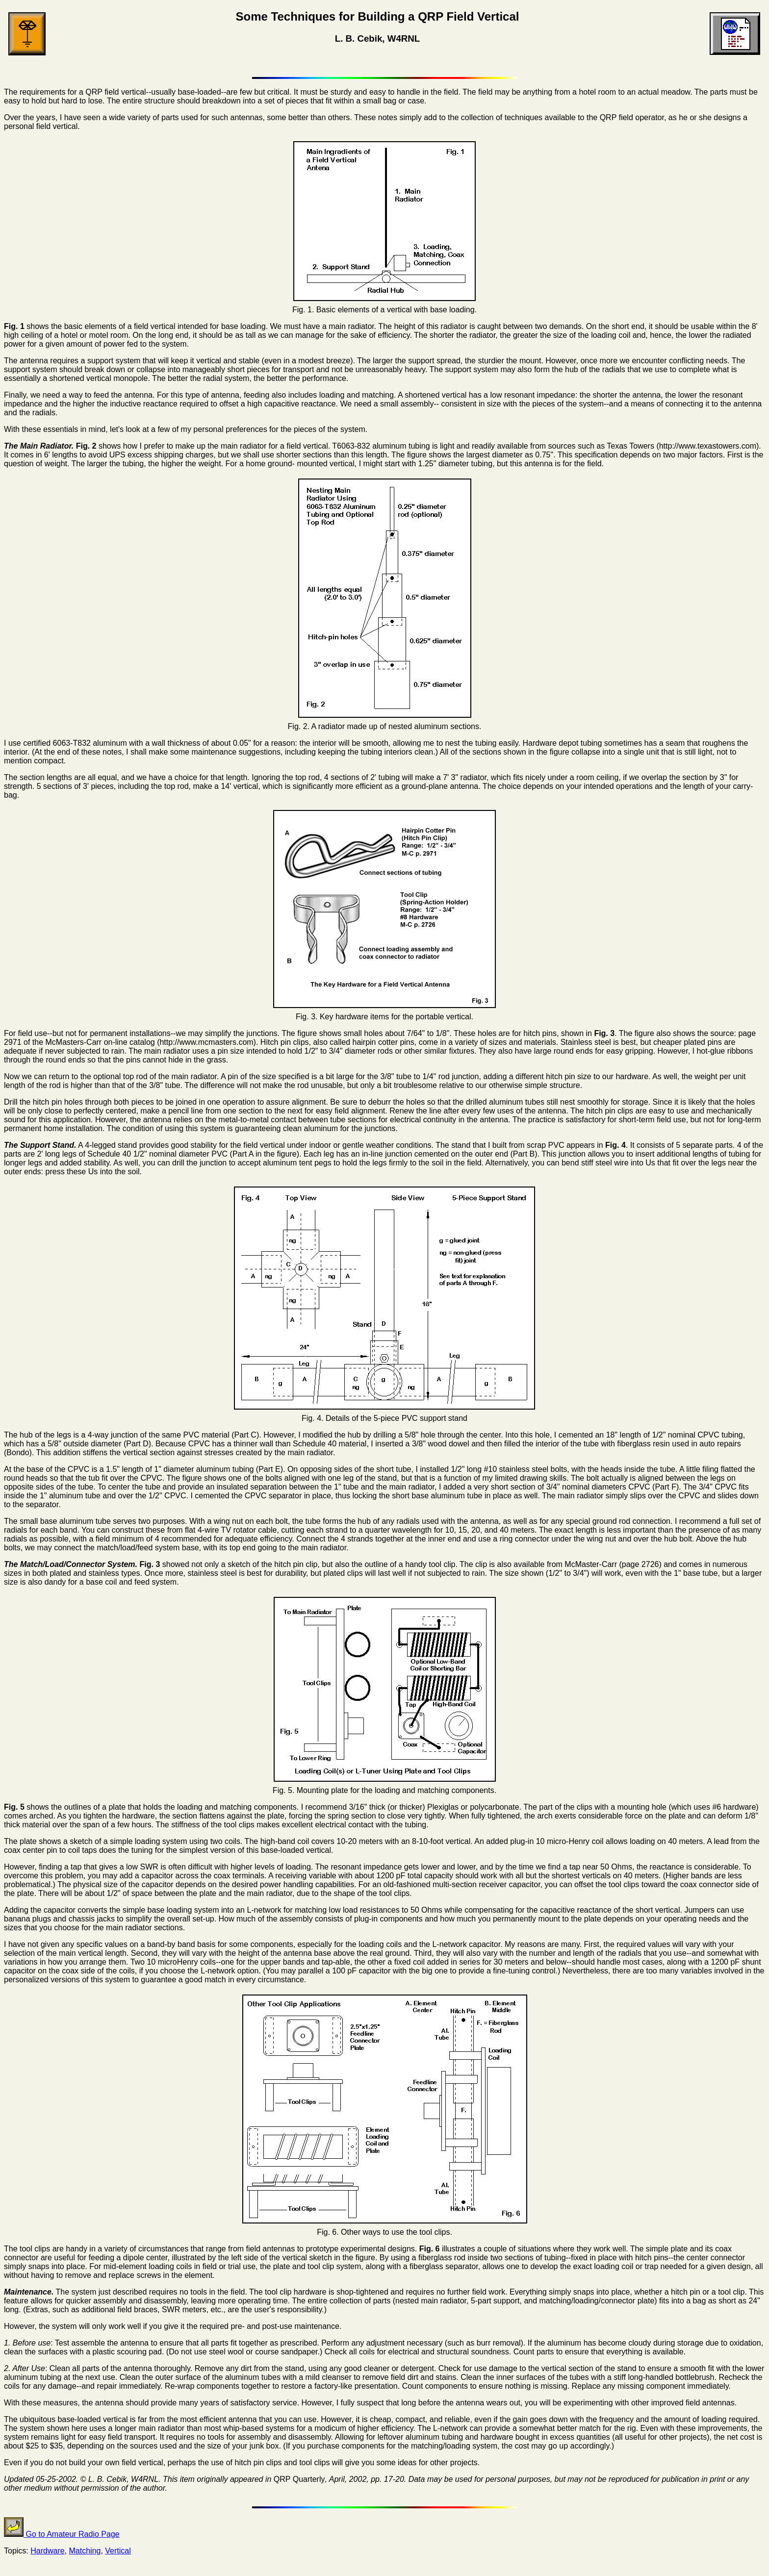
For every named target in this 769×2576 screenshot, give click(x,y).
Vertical (117, 2551)
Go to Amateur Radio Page (62, 2534)
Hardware (47, 2551)
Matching (85, 2551)
